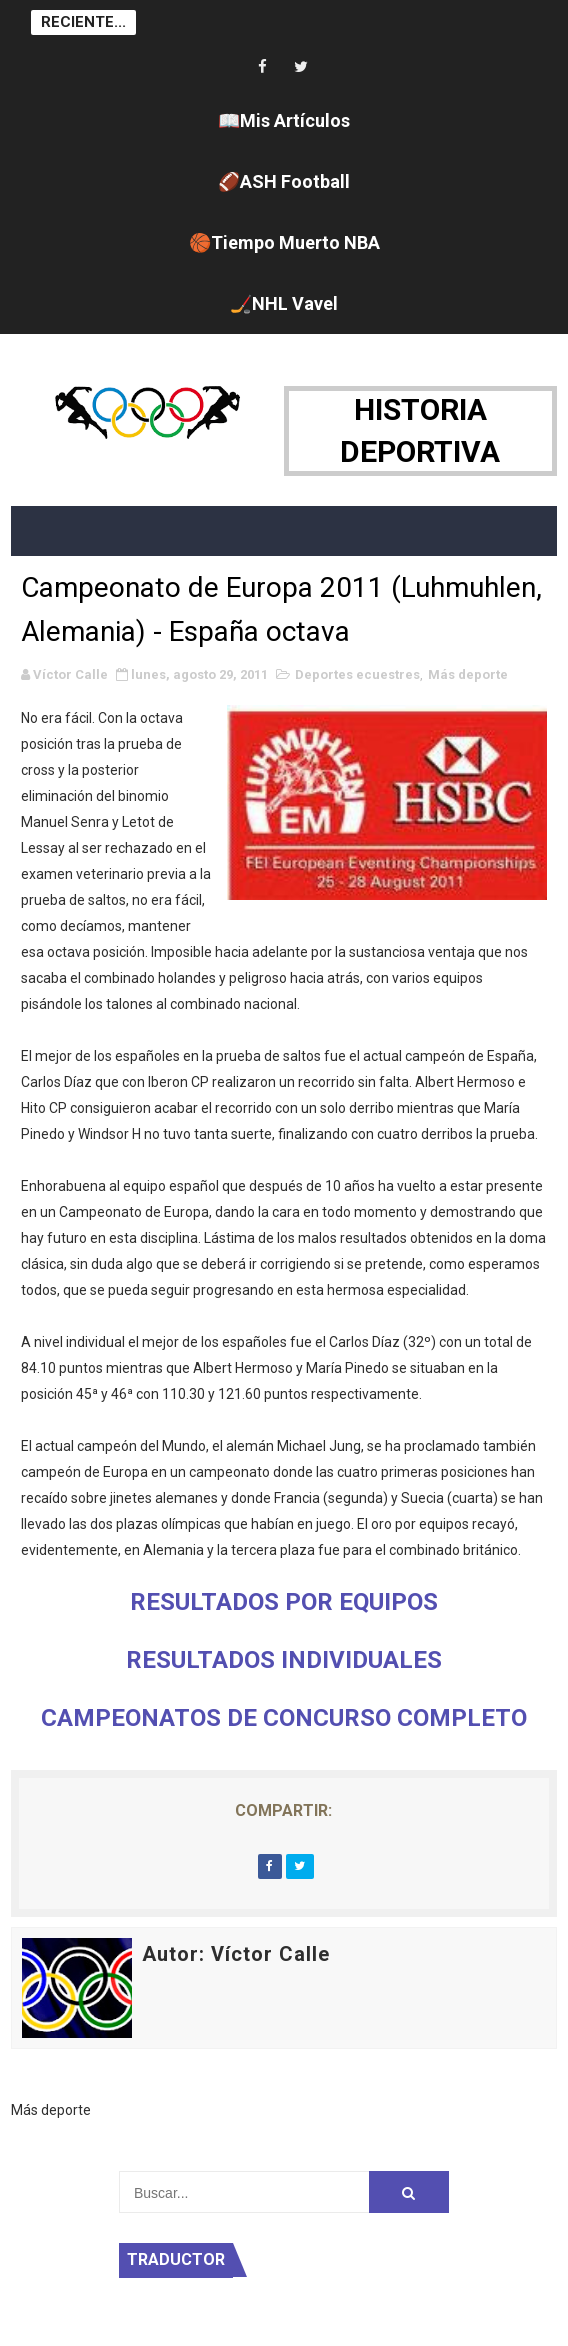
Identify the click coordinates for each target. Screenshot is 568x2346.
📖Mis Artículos (284, 120)
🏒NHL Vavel (284, 303)
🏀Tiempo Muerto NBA (284, 242)
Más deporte (468, 674)
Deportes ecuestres (357, 674)
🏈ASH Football (284, 181)
